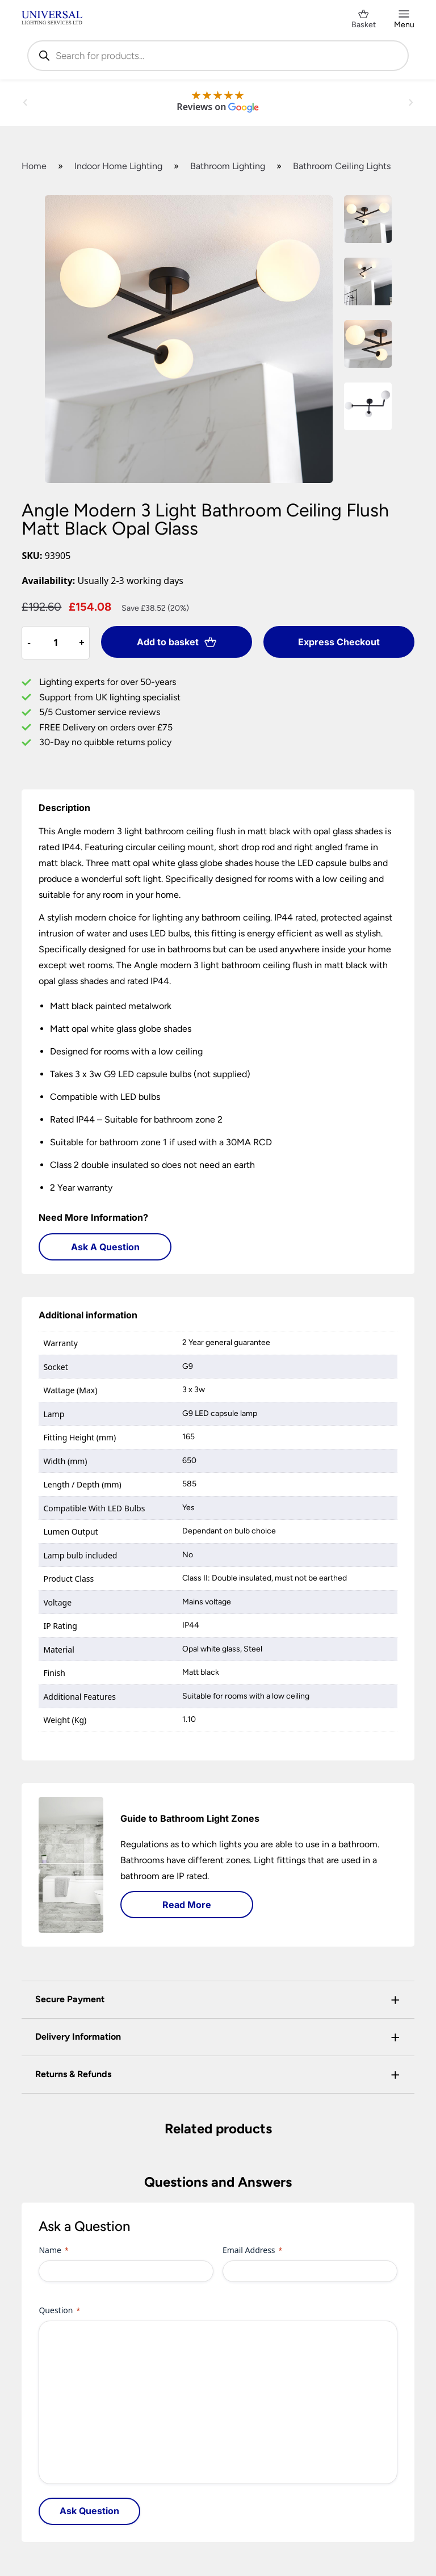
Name (53, 2250)
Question (59, 2310)
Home (34, 166)
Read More (186, 1904)
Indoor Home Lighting (118, 166)
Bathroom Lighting (227, 166)
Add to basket (177, 642)
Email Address (252, 2250)
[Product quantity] (56, 642)
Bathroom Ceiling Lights (342, 166)
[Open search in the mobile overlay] (218, 55)
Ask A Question (105, 1247)
